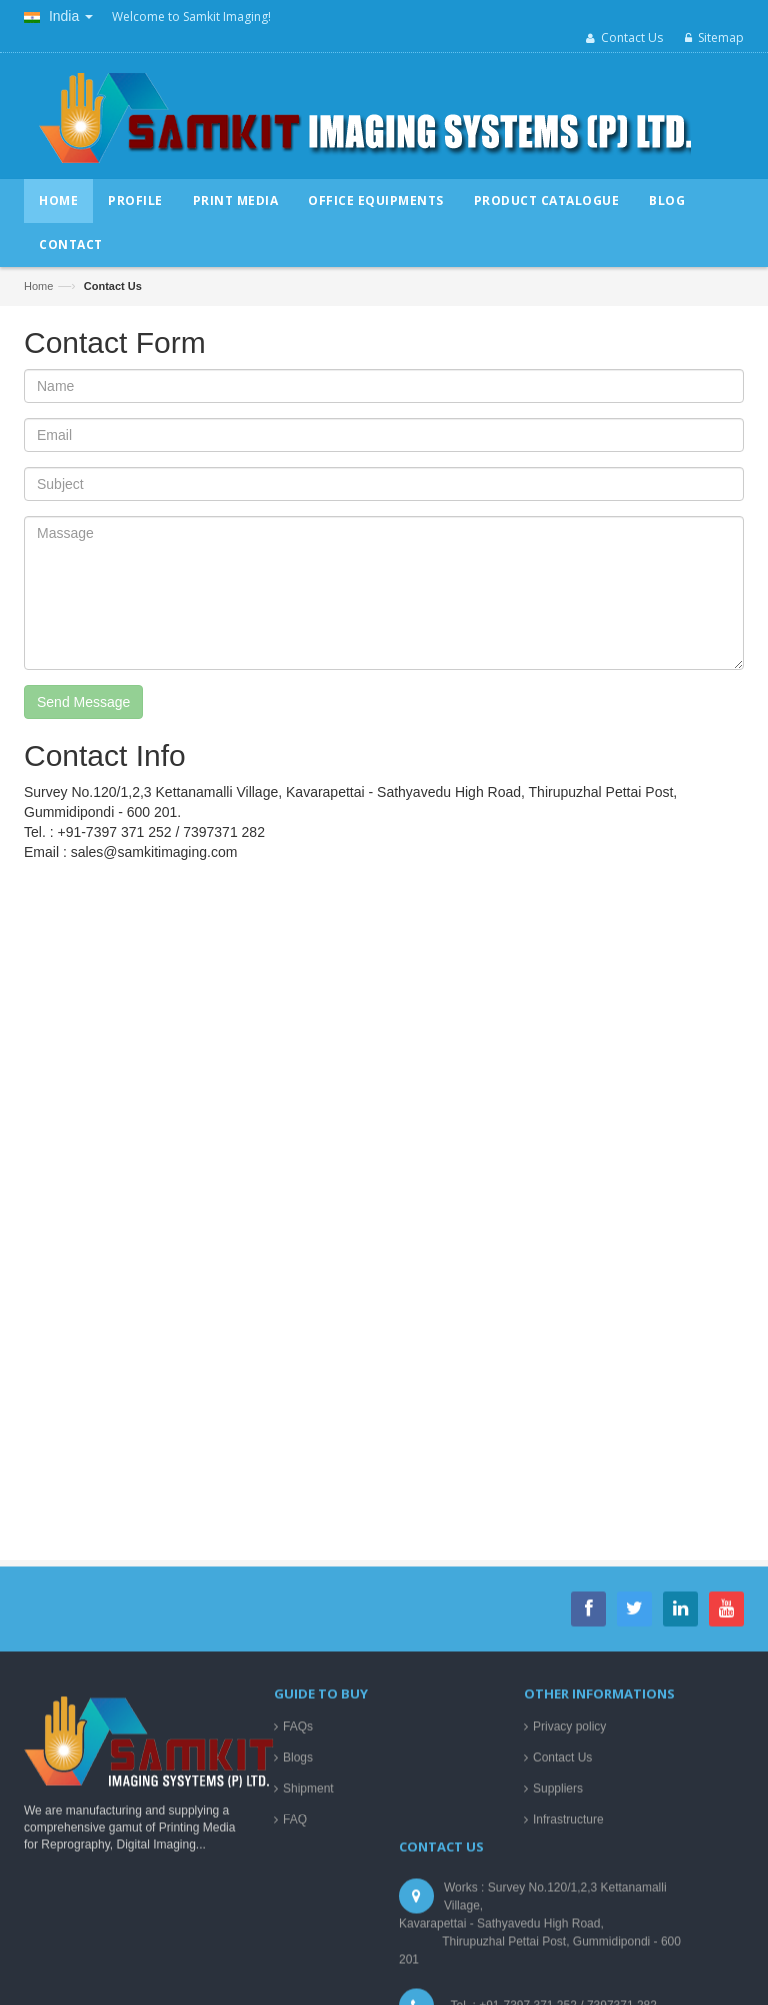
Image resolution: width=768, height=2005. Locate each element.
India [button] (58, 16)
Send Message (83, 702)
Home (38, 286)
